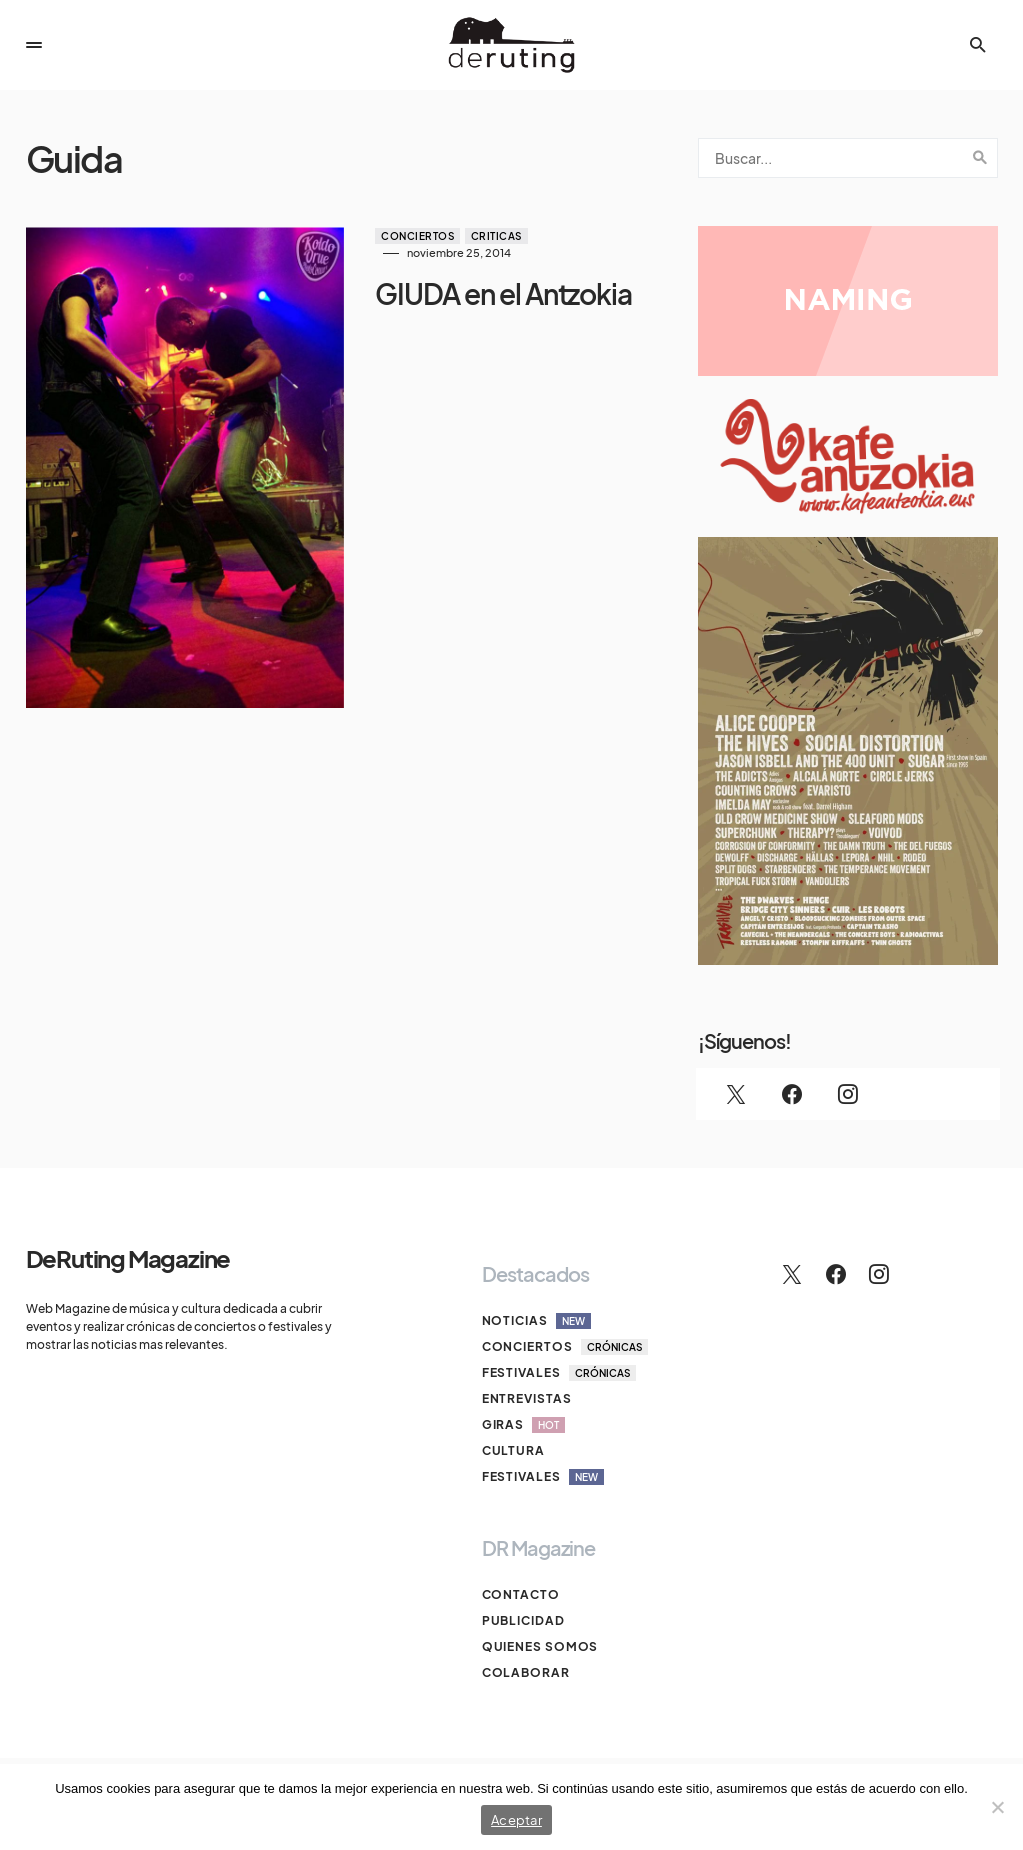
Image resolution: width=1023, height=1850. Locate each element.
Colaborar (526, 1672)
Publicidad (523, 1620)
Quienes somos (540, 1646)
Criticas (490, 236)
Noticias (536, 1321)
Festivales (559, 1373)
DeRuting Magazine (128, 1258)
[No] (998, 1807)
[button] (34, 45)
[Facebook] (792, 1094)
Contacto (521, 1594)
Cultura (513, 1450)
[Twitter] (736, 1094)
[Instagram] (848, 1094)
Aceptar (516, 1820)
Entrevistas (527, 1398)
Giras (524, 1425)
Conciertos (412, 236)
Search (980, 158)
